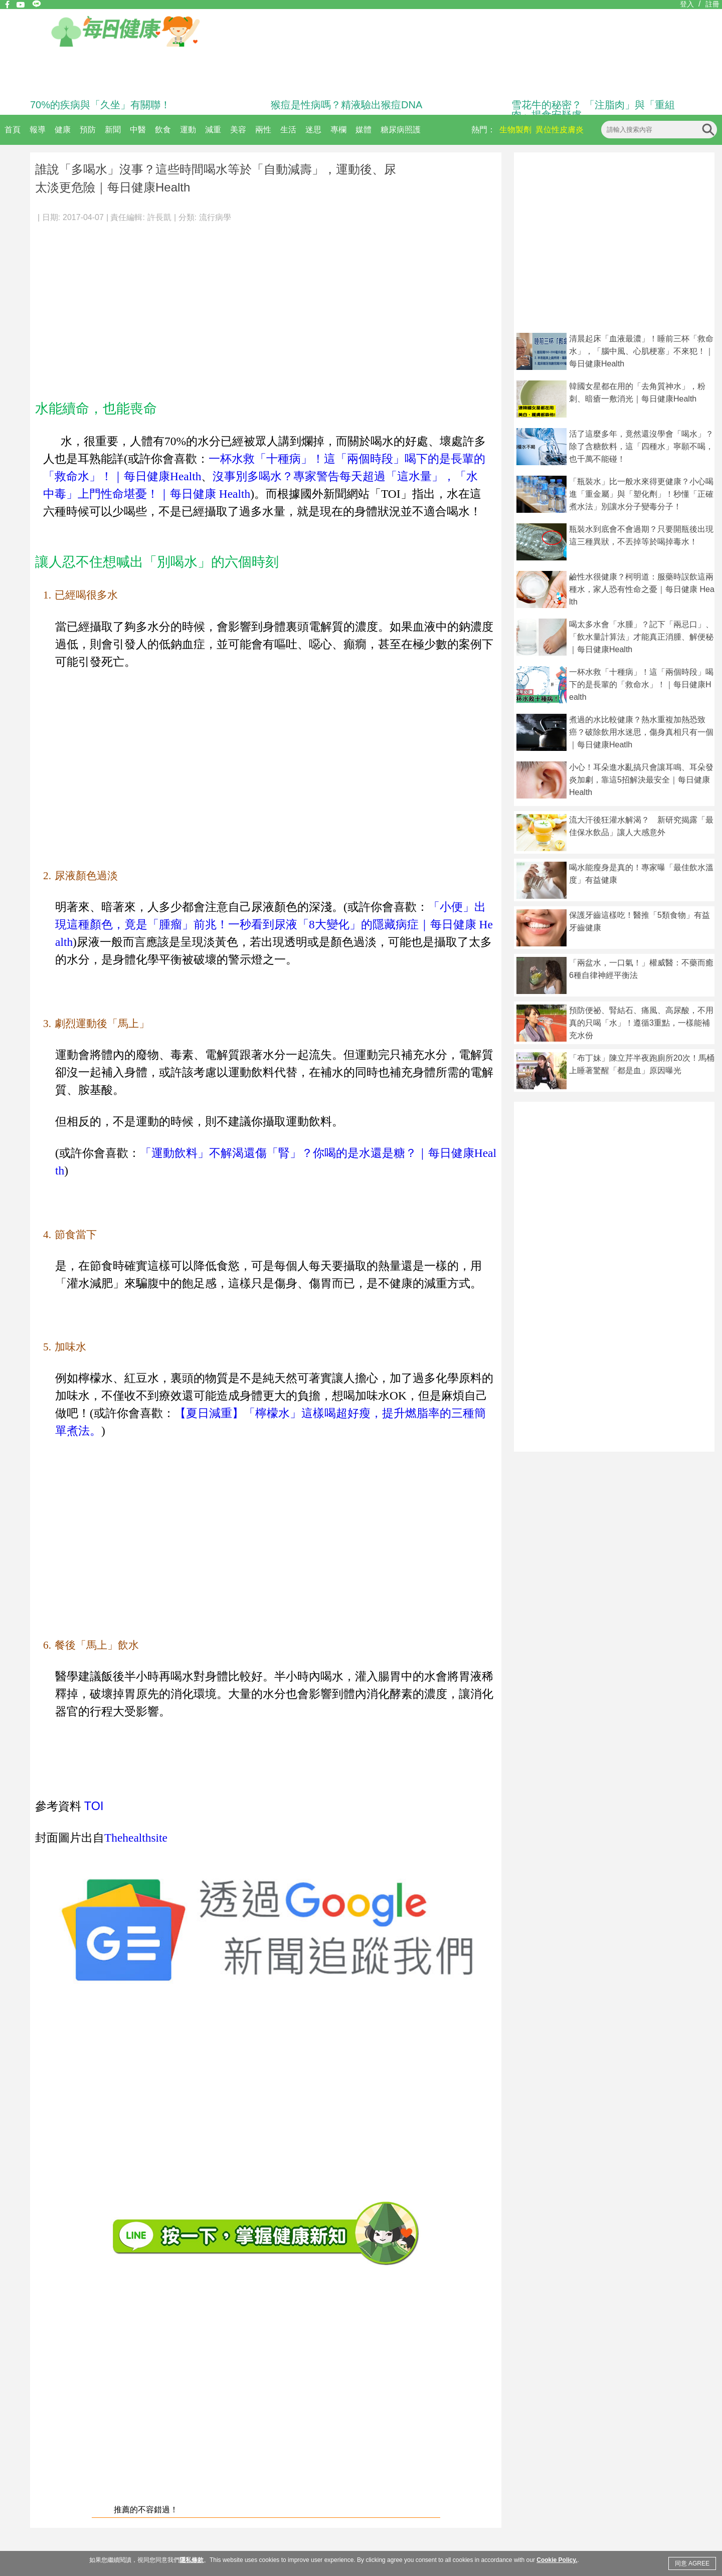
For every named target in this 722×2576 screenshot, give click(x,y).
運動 (188, 129)
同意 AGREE (692, 2563)
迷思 (313, 129)
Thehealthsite (135, 1837)
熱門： (483, 129)
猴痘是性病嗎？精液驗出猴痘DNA (346, 104)
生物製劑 (515, 129)
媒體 (363, 129)
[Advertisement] (265, 306)
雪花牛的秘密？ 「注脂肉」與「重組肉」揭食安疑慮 (593, 109)
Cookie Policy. (556, 2559)
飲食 (163, 129)
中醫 (138, 129)
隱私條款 (191, 2559)
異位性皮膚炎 (559, 129)
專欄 (338, 129)
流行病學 (215, 217)
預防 (88, 129)
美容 (238, 129)
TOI (94, 1806)
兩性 (263, 129)
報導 (38, 129)
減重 (213, 129)
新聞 (113, 129)
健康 (63, 129)
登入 (687, 4)
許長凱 (159, 217)
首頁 (13, 129)
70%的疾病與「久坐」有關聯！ (100, 104)
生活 (288, 129)
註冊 (712, 4)
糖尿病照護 (401, 129)
